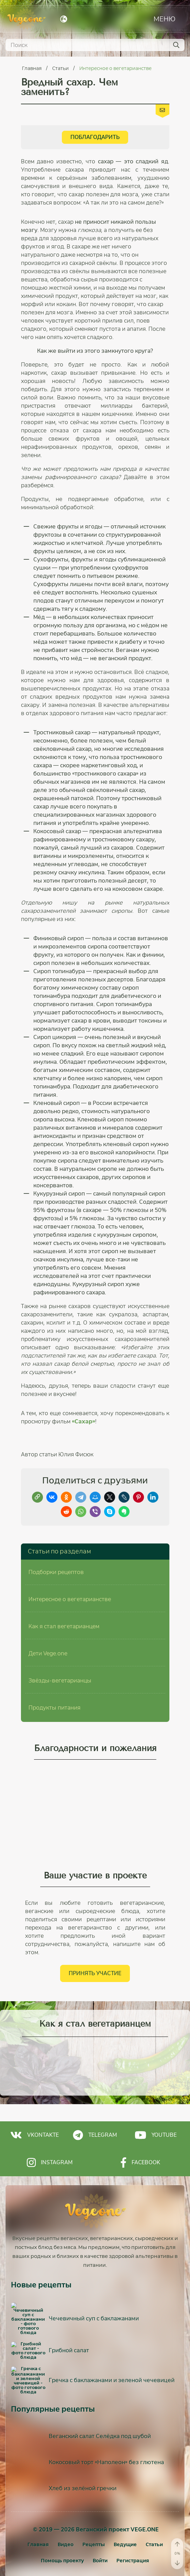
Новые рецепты (41, 2257)
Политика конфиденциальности (95, 2537)
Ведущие (125, 2496)
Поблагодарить (95, 137)
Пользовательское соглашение (95, 2530)
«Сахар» (83, 1421)
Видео (66, 2496)
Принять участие (95, 1945)
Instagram (49, 2134)
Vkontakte (34, 2107)
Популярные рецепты (53, 2361)
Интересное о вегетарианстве (115, 68)
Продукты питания (54, 1679)
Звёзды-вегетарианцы (60, 1652)
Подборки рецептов (56, 1544)
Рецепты (93, 2496)
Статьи (61, 68)
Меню (165, 18)
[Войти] (100, 2512)
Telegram (95, 2107)
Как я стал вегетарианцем (64, 1598)
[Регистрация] (132, 2512)
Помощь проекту (62, 2512)
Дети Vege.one (48, 1625)
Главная (32, 68)
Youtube (156, 2107)
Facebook (140, 2134)
